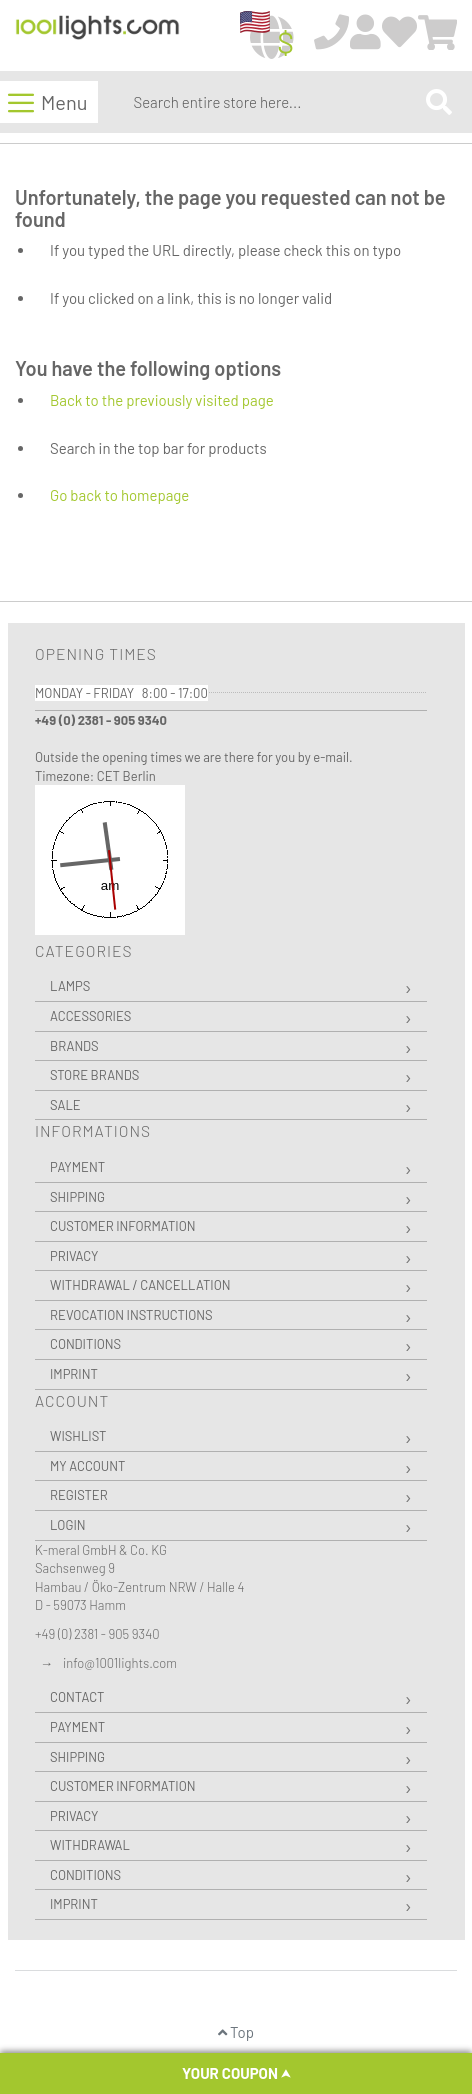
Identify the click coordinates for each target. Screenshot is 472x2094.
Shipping (77, 1197)
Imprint (74, 1374)
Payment (77, 1167)
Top (236, 2032)
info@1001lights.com (120, 1663)
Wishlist (78, 1436)
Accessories (90, 1016)
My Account (87, 1466)
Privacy (74, 1256)
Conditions (85, 1344)
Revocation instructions (131, 1315)
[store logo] (97, 36)
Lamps (70, 986)
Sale (65, 1105)
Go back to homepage (119, 495)
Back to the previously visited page (162, 400)
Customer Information (123, 1226)
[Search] (439, 101)
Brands (74, 1046)
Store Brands (94, 1075)
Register (79, 1495)
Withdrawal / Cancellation (140, 1285)
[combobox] (275, 102)
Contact (77, 1697)
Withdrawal (90, 1845)
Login (68, 1525)
